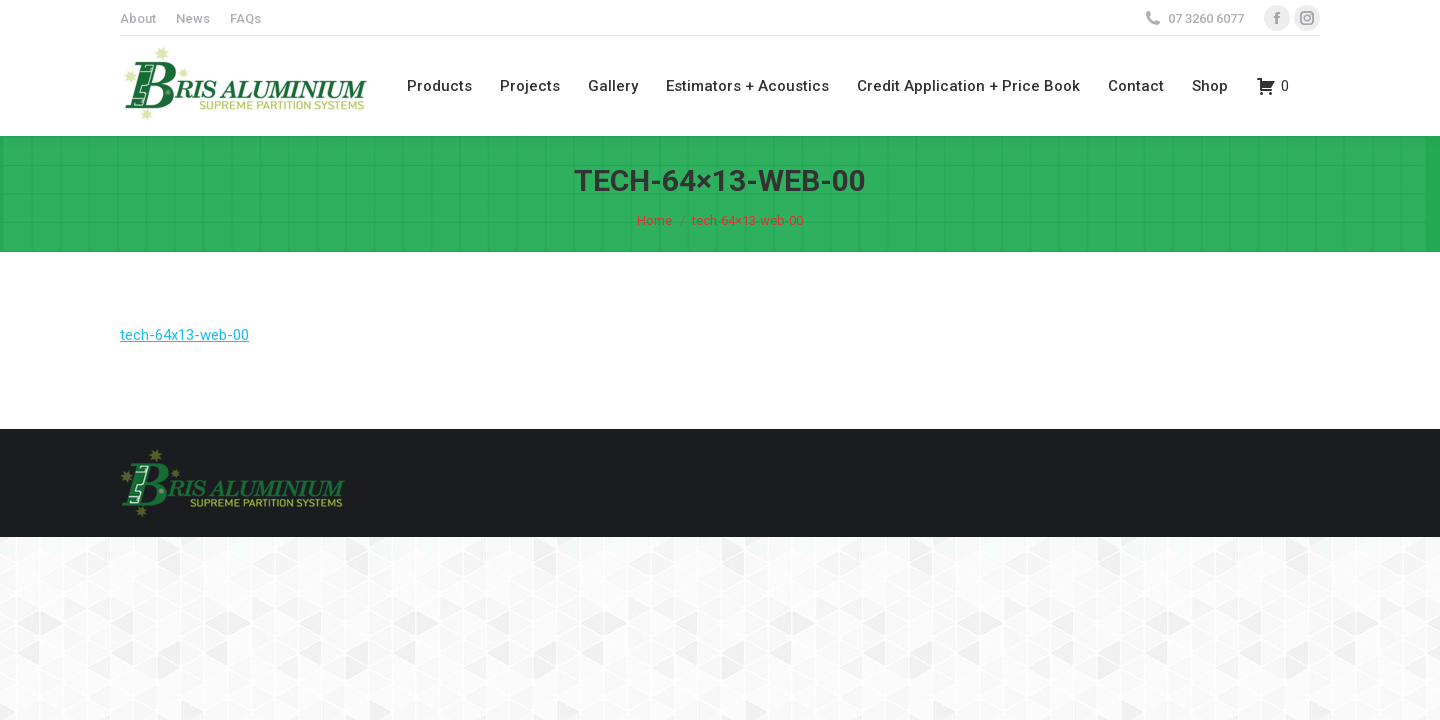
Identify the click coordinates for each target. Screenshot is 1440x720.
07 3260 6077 (1206, 18)
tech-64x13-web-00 (184, 335)
